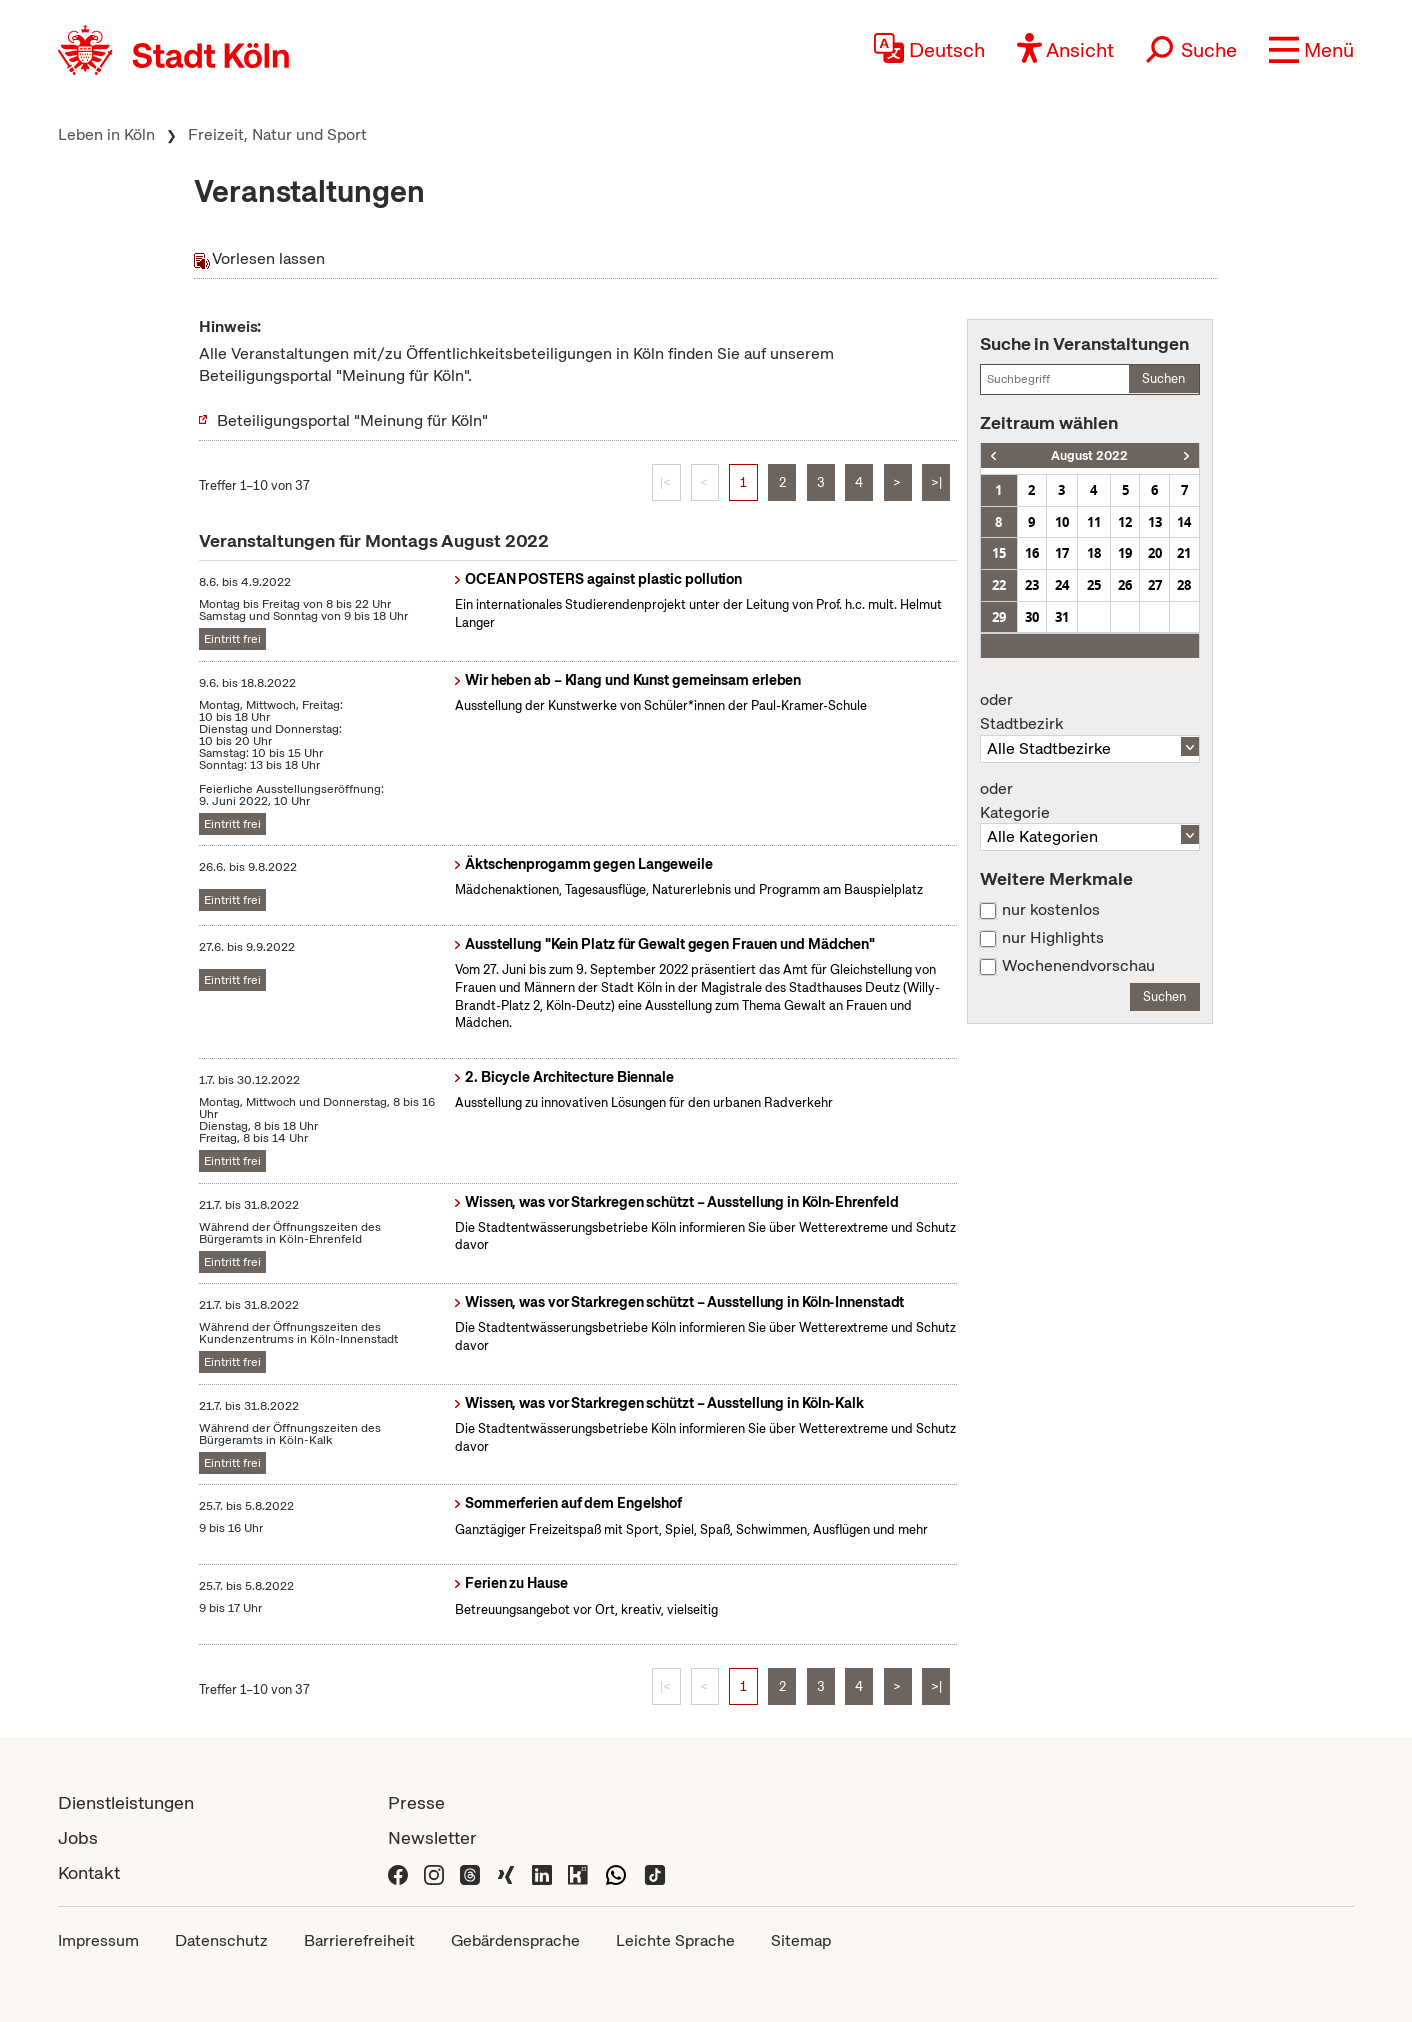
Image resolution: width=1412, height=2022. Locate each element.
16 (1032, 553)
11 (1094, 522)
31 (1062, 617)
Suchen (1163, 378)
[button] (1311, 50)
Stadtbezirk (1090, 712)
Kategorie (1090, 801)
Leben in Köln (106, 134)
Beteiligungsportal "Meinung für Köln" (352, 420)
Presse (416, 1802)
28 (1184, 585)
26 (1125, 585)
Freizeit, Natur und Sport (277, 134)
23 (1032, 585)
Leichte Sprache (675, 1940)
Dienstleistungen (126, 1802)
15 (999, 553)
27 (1155, 585)
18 (1094, 553)
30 (1032, 617)
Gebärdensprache (515, 1940)
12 (1125, 522)
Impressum (98, 1940)
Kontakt (89, 1872)
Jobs (78, 1837)
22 (999, 585)
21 (1184, 553)
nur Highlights (1053, 938)
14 (1184, 522)
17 (1062, 553)
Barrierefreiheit (359, 1940)
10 (1062, 522)
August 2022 (1089, 455)
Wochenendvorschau (1078, 966)
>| (936, 482)
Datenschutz (221, 1940)
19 (1125, 553)
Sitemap (801, 1940)
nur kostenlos (1051, 910)
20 (1155, 553)
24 (1062, 585)
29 (999, 617)
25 (1094, 585)
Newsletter (432, 1837)
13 (1155, 522)
